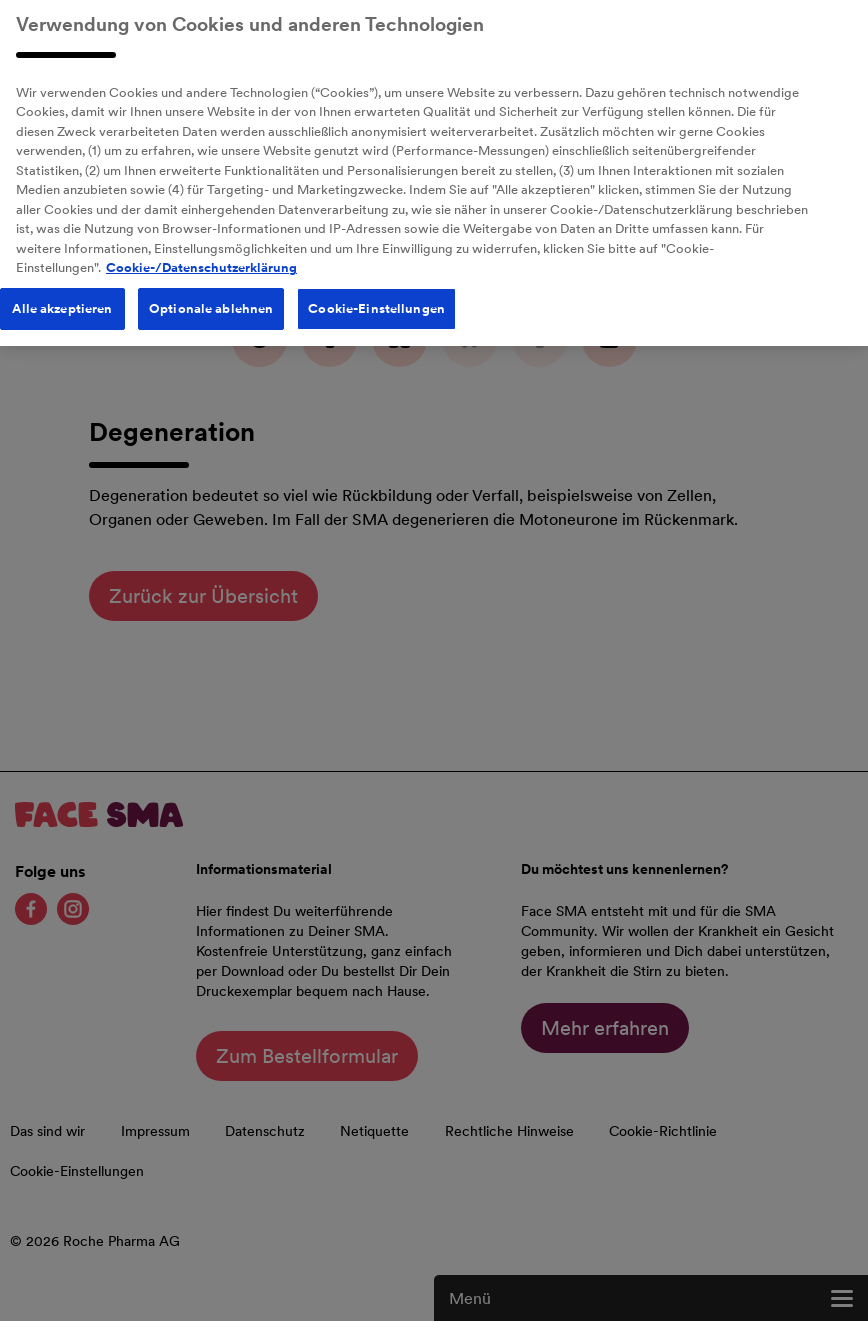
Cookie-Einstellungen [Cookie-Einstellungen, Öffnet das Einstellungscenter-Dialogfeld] (376, 301)
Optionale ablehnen (211, 301)
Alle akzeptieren (62, 301)
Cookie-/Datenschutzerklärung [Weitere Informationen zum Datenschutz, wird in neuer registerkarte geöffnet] (201, 260)
